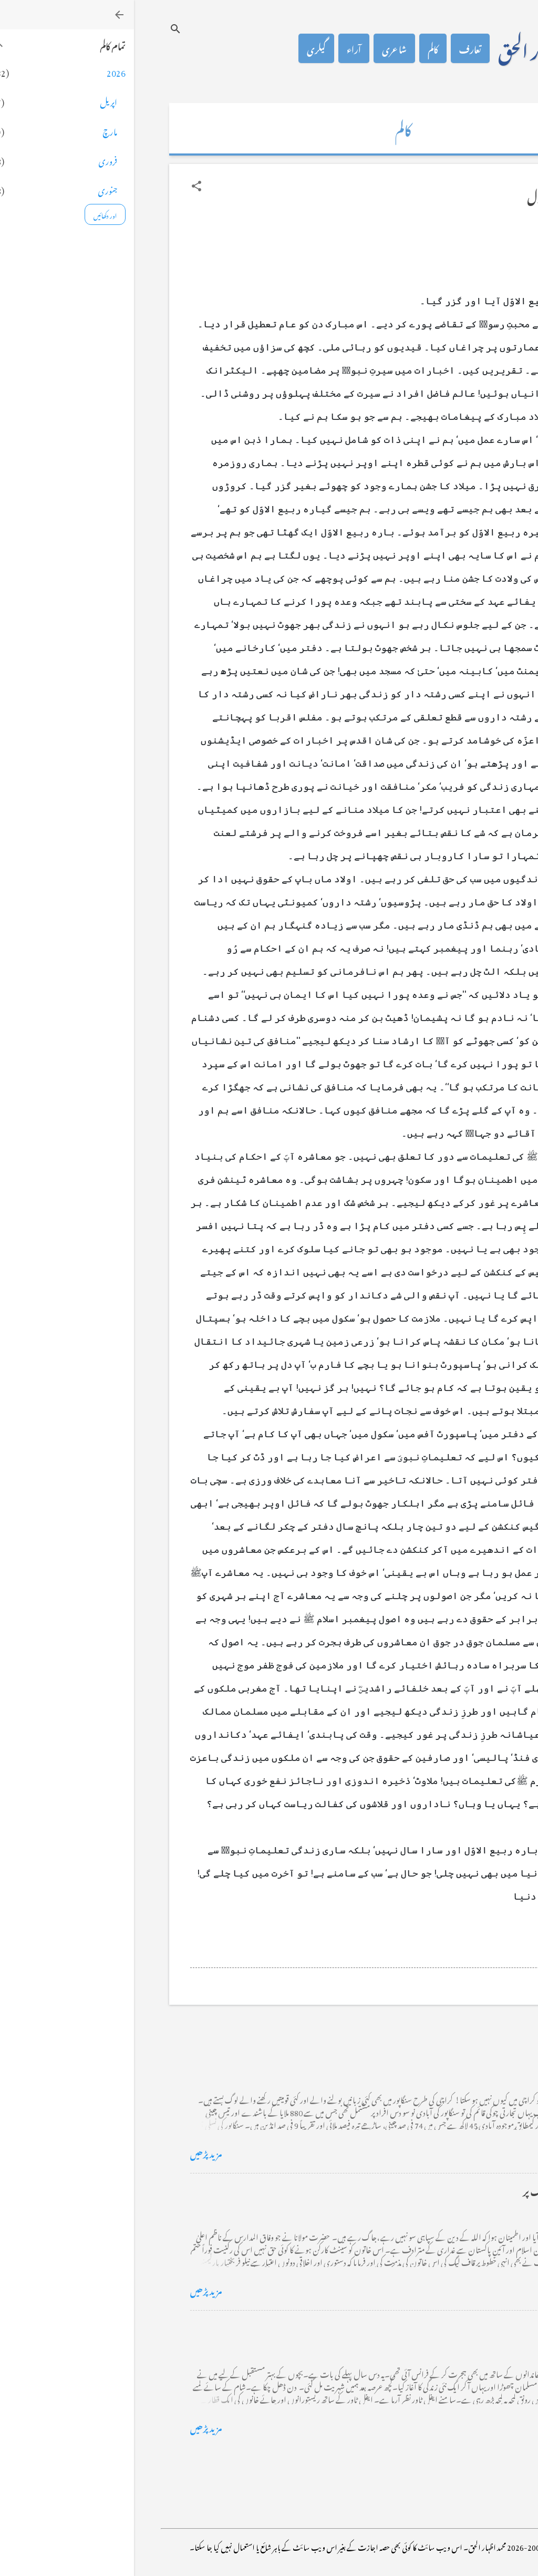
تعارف (336, 48)
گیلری (182, 48)
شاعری (260, 48)
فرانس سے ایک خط (446, 2327)
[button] (62, 186)
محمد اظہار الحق (412, 48)
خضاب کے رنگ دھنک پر (435, 2190)
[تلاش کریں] (41, 29)
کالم (299, 48)
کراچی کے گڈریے (447, 2053)
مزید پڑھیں (72, 2152)
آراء (220, 48)
